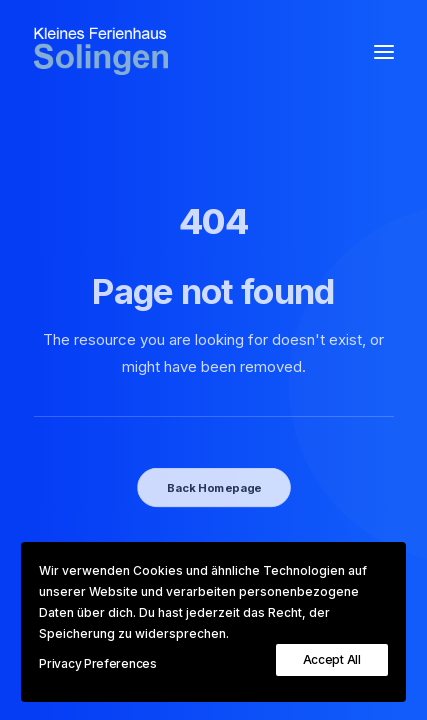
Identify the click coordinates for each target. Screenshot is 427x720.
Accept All (332, 659)
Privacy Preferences (97, 663)
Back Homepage (213, 487)
